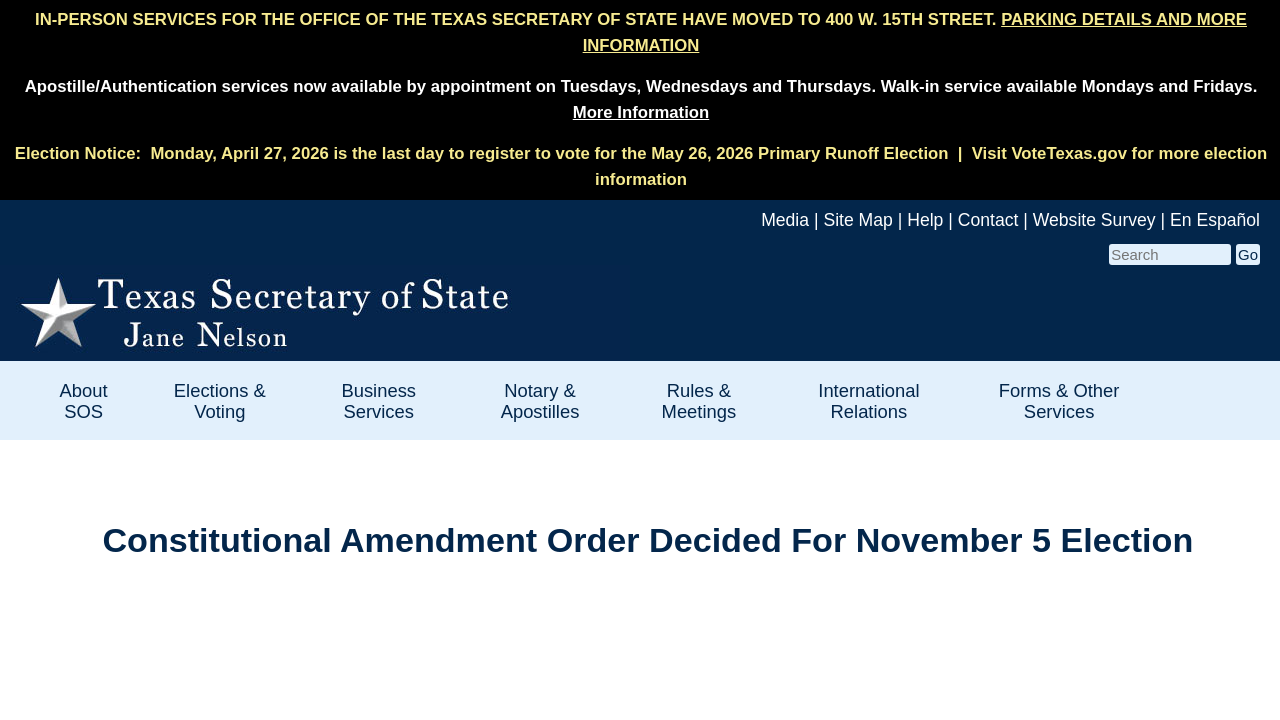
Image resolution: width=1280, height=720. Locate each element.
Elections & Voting (220, 401)
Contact (988, 220)
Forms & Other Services (1059, 401)
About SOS (84, 401)
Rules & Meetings (699, 401)
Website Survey (1094, 220)
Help (925, 220)
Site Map (857, 220)
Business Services (378, 401)
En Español (1215, 220)
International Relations (868, 401)
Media (785, 220)
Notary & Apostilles (540, 401)
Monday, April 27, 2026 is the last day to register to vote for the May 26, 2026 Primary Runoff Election (549, 153)
